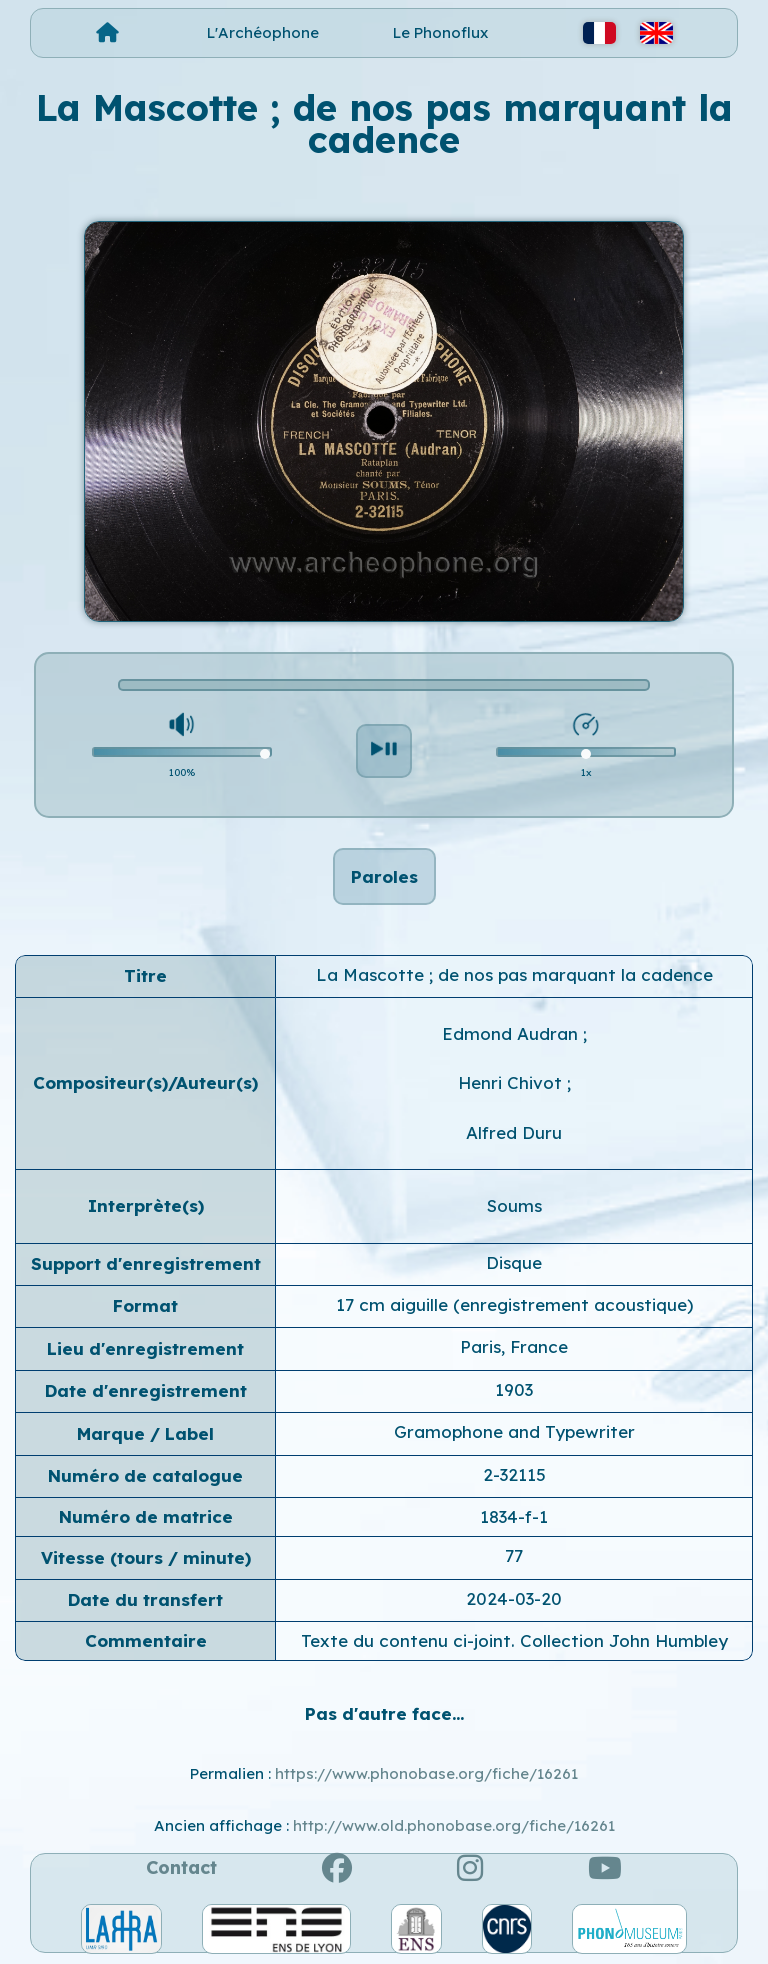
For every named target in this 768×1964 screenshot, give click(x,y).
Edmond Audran (512, 1033)
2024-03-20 (514, 1598)
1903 (514, 1389)
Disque (514, 1262)
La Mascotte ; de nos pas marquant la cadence (514, 974)
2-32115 (514, 1474)
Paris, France (514, 1346)
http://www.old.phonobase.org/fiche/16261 (454, 1825)
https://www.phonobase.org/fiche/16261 (426, 1773)
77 (514, 1555)
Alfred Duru (514, 1132)
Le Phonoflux (440, 32)
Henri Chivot (512, 1082)
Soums (514, 1205)
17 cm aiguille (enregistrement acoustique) (514, 1304)
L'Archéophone (263, 32)
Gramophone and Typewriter (514, 1431)
